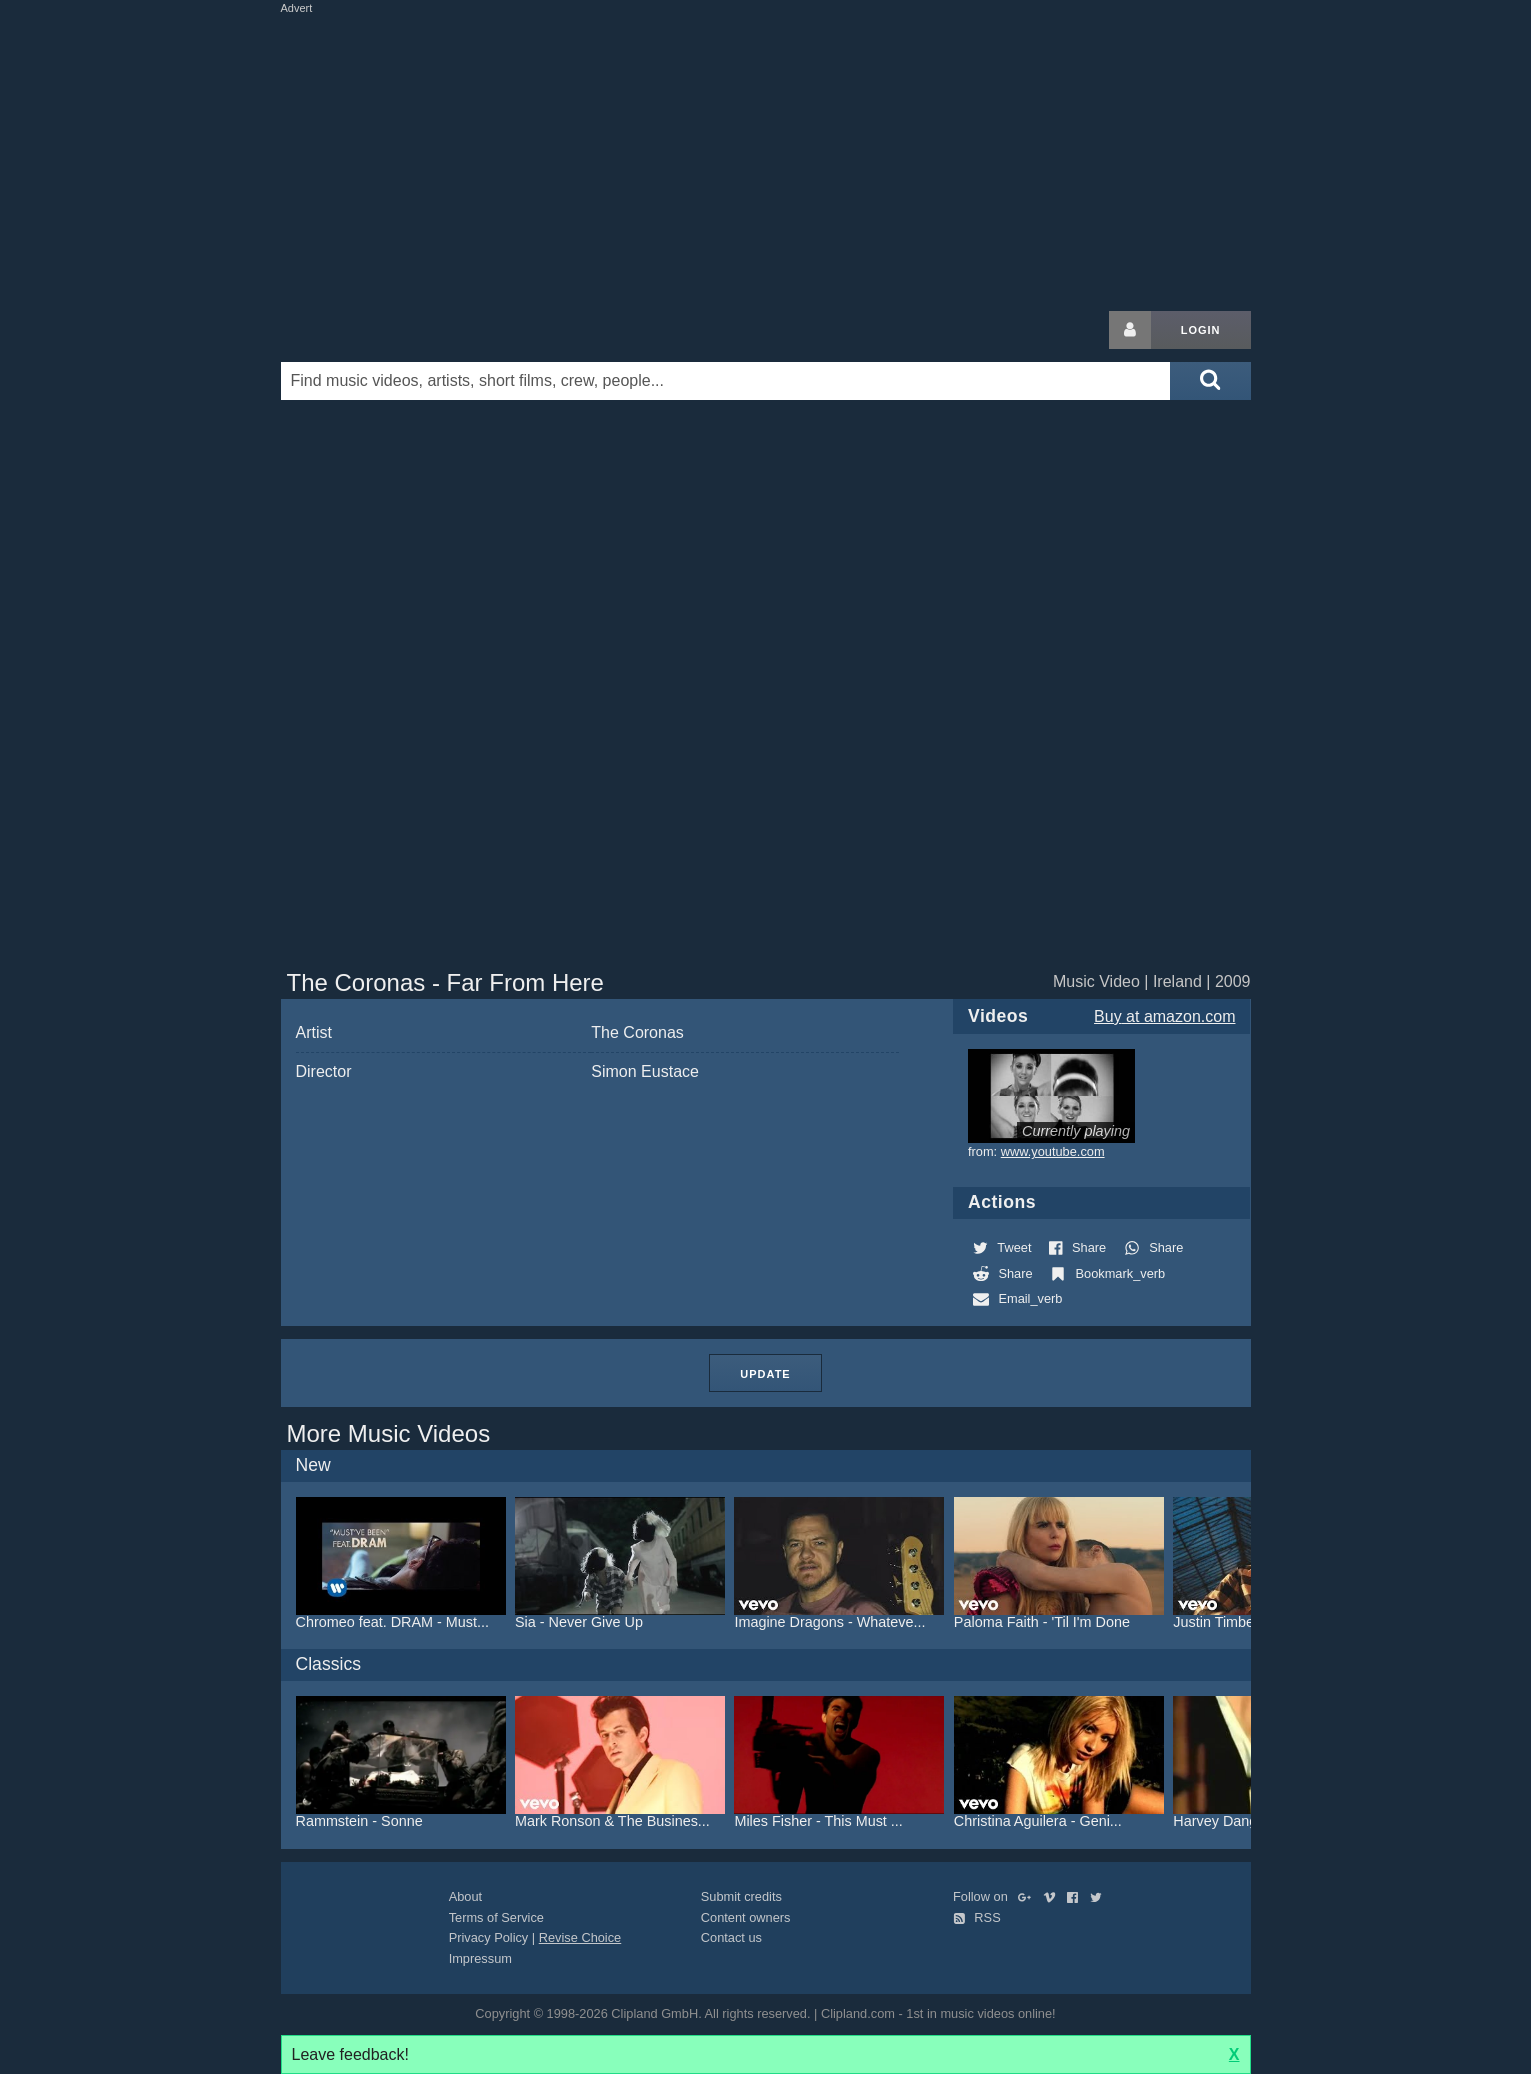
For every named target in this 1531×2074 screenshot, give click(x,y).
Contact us (731, 1937)
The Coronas (637, 1032)
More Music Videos (389, 1433)
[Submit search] (1210, 381)
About (465, 1896)
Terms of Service (496, 1917)
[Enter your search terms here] (726, 381)
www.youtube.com (1053, 1151)
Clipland (386, 330)
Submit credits (741, 1896)
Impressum (480, 1958)
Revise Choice (580, 1937)
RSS (977, 1917)
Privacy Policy (489, 1937)
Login (1201, 330)
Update (765, 1374)
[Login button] (1130, 330)
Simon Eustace (645, 1071)
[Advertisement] (766, 158)
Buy (1164, 1016)
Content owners (746, 1917)
